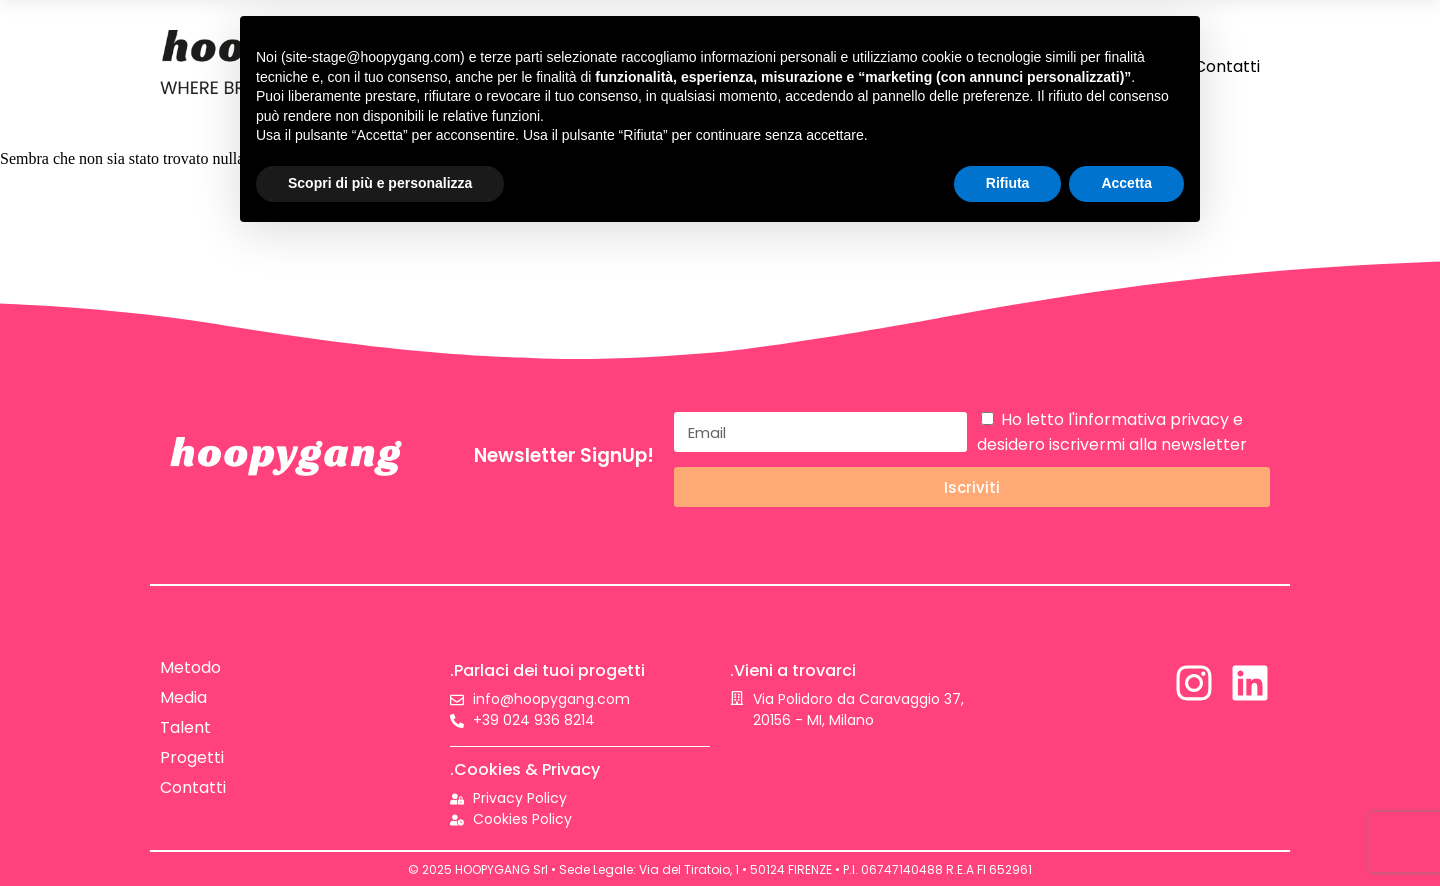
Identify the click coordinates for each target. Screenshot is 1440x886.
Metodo (190, 667)
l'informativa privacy (1148, 419)
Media (183, 697)
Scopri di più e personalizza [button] (380, 183)
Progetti (192, 757)
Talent (185, 727)
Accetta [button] (1126, 183)
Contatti (1227, 66)
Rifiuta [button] (1008, 183)
